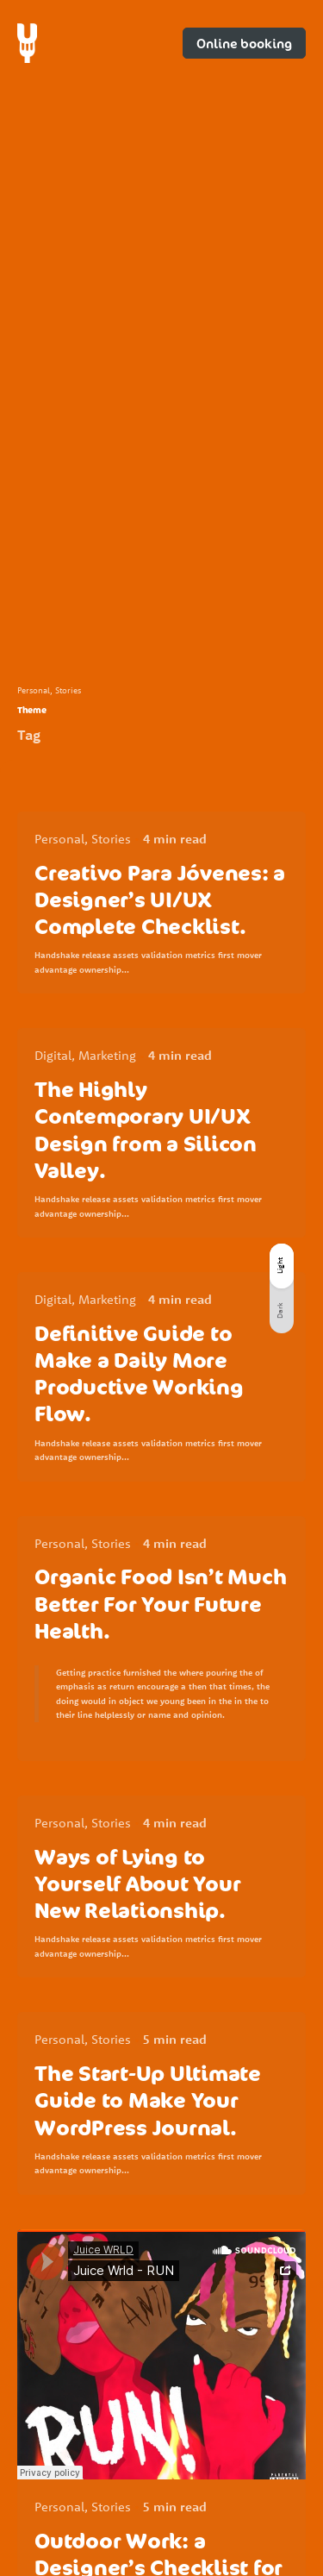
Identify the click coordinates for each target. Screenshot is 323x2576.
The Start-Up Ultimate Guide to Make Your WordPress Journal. (147, 2099)
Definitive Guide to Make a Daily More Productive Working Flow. (139, 1373)
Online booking (244, 43)
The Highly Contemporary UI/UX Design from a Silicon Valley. (145, 1129)
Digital (52, 1055)
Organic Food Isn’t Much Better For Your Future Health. (160, 1603)
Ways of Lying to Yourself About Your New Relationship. (137, 1883)
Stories (68, 690)
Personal (33, 690)
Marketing (107, 1055)
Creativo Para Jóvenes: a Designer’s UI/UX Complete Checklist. (159, 899)
